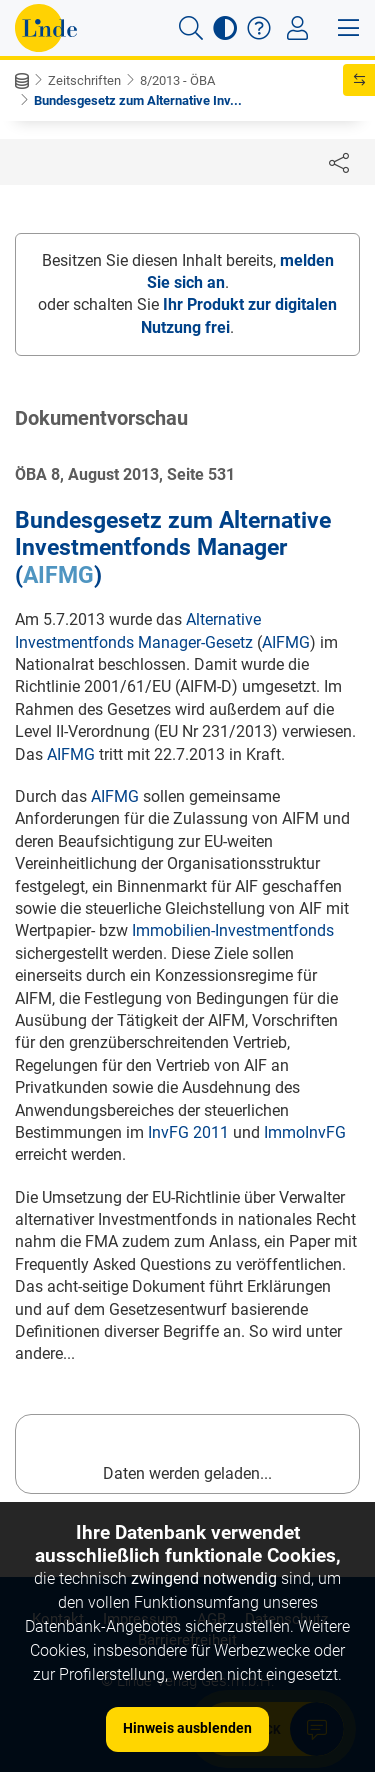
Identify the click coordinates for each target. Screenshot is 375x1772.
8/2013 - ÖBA (177, 80)
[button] (191, 28)
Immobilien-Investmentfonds (233, 930)
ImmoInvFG (305, 1132)
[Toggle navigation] (297, 28)
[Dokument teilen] (339, 162)
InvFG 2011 (188, 1132)
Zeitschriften (84, 80)
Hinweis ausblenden (187, 1728)
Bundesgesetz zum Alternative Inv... (138, 100)
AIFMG (58, 575)
